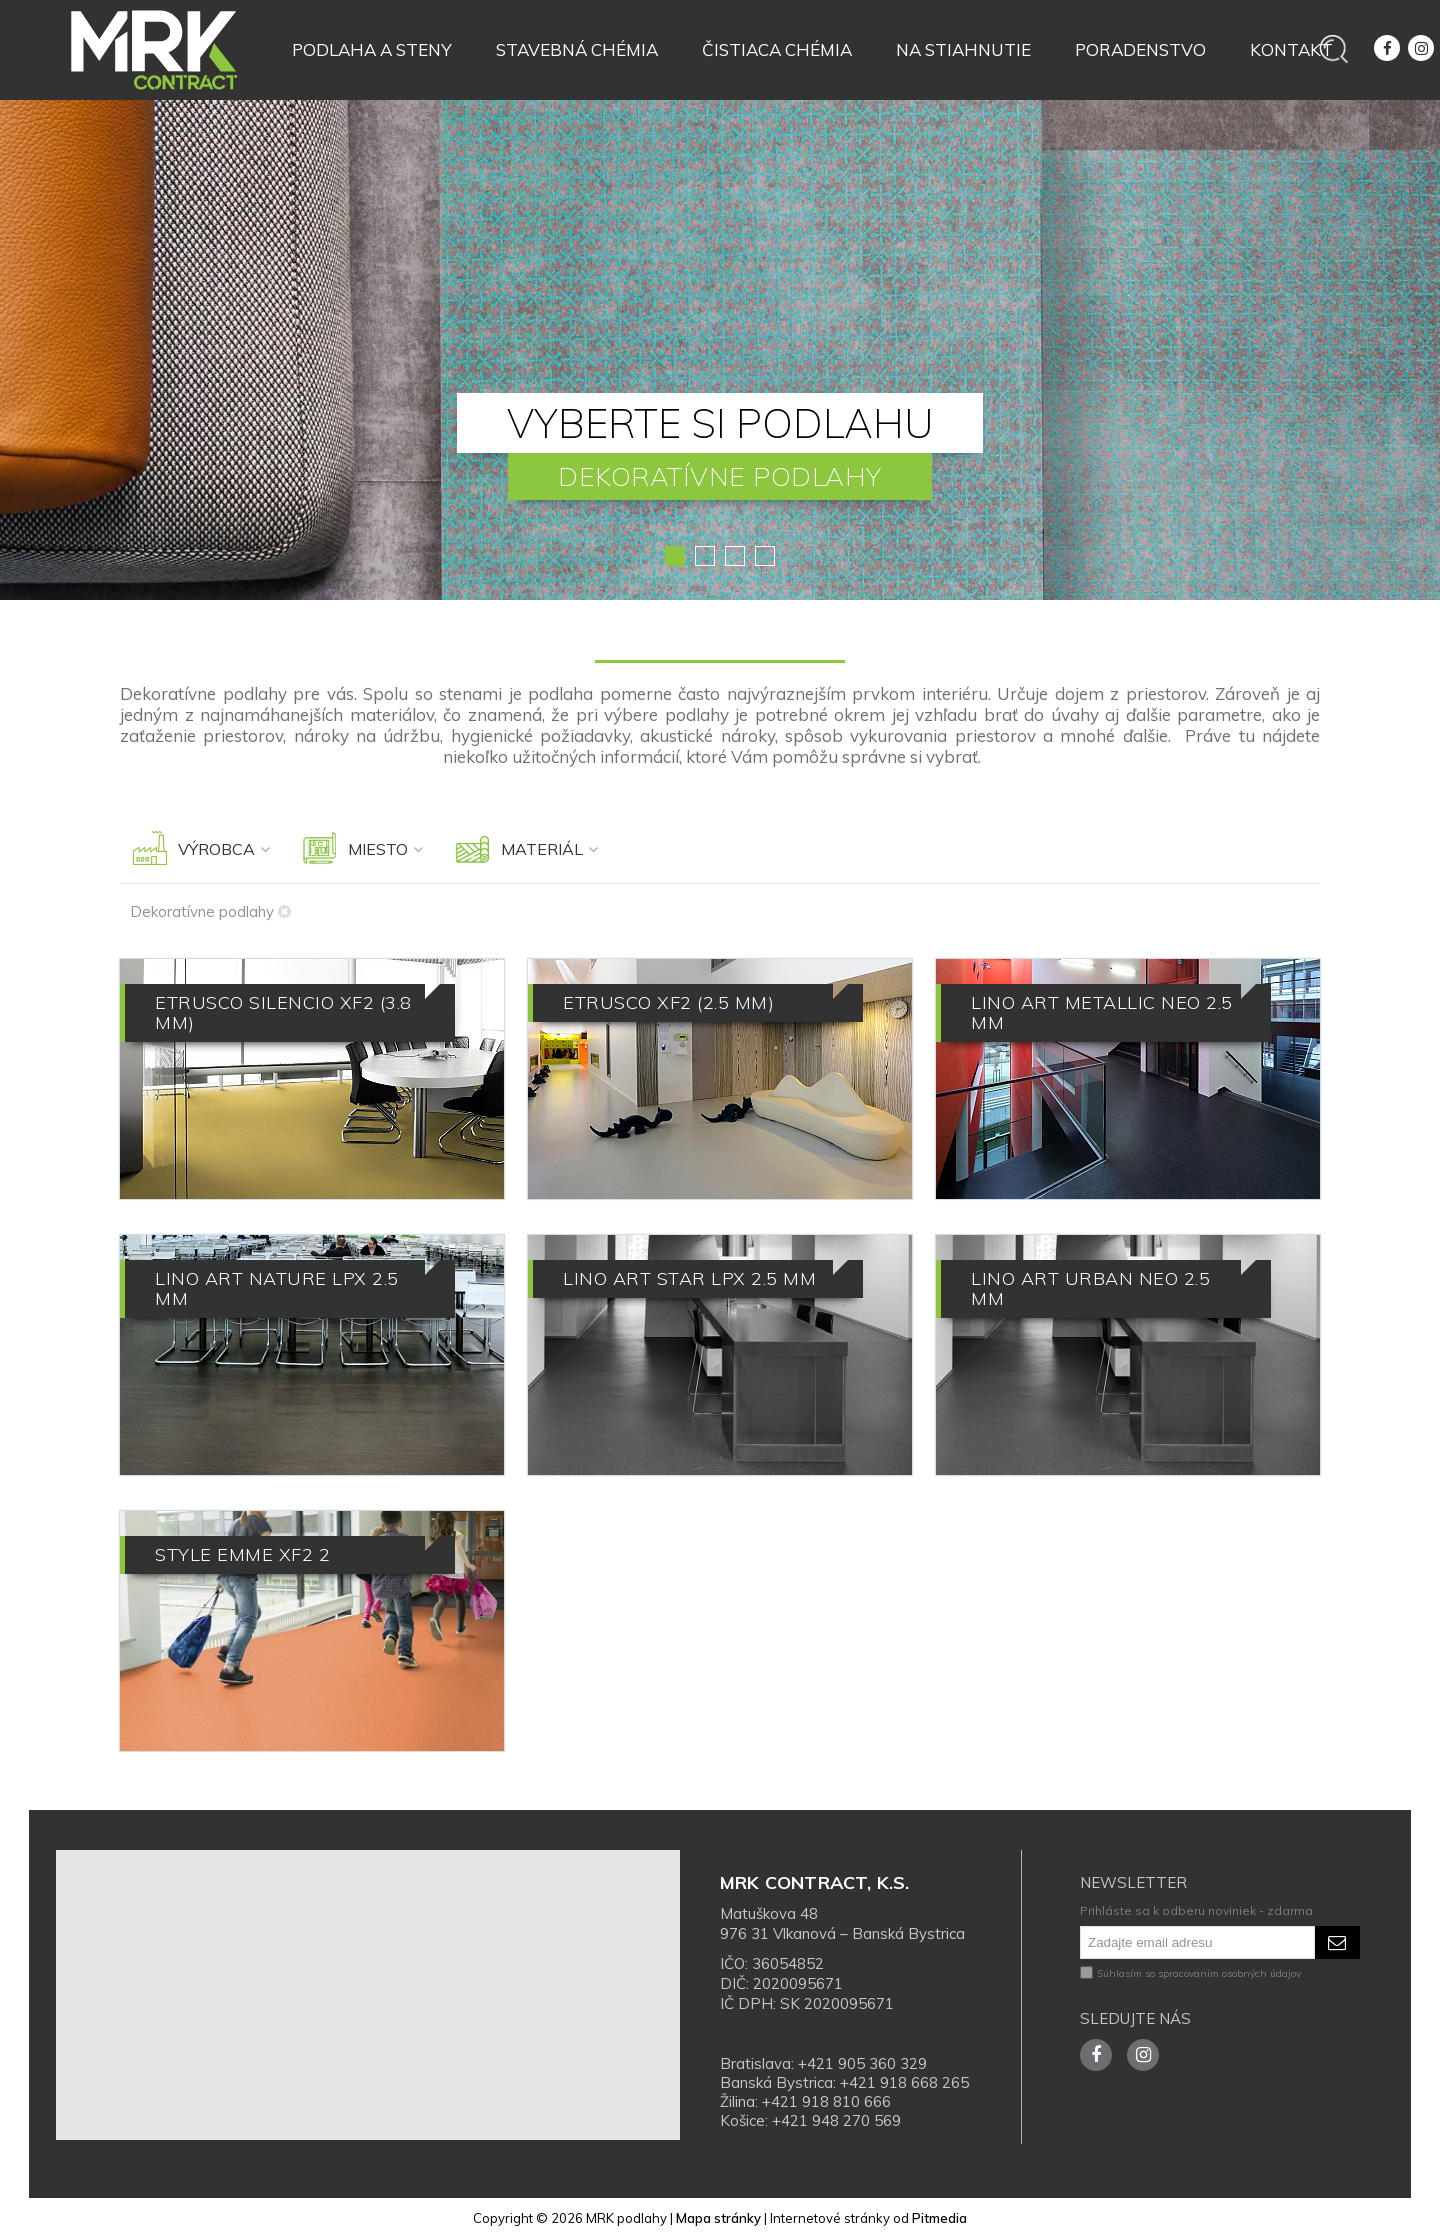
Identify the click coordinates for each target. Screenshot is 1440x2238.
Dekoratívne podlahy (210, 911)
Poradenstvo (1140, 49)
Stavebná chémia (577, 49)
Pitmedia (939, 2218)
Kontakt (1291, 49)
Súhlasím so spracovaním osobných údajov (1190, 1973)
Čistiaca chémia (777, 49)
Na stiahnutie (963, 49)
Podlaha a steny (372, 49)
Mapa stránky (718, 2218)
